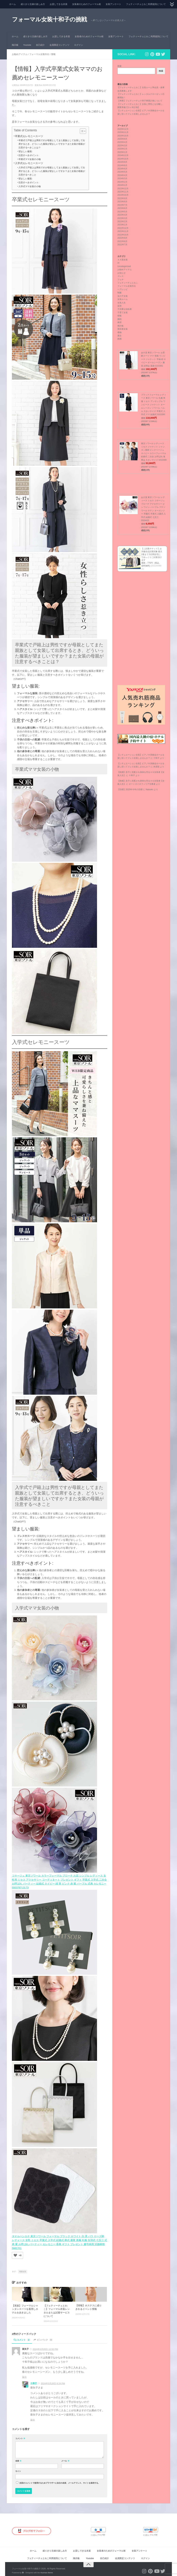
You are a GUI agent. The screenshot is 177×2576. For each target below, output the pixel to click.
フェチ (120, 279)
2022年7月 (122, 244)
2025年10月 (122, 136)
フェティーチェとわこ (127, 283)
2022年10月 (122, 235)
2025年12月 (122, 129)
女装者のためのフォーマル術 (86, 4)
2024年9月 (122, 162)
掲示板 (15, 45)
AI (118, 263)
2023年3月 (122, 218)
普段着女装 (122, 329)
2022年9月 (122, 238)
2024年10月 (122, 159)
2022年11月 (122, 231)
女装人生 (121, 302)
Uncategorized (124, 266)
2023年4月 (122, 215)
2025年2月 (122, 149)
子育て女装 (122, 312)
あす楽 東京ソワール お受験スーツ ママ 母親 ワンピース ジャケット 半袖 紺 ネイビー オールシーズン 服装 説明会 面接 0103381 (153, 359)
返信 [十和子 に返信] (32, 2416)
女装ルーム (122, 299)
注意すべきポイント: (29, 154)
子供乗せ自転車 (124, 309)
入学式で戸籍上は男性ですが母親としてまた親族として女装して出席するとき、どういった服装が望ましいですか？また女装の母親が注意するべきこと (52, 169)
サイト (18, 2468)
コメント (22, 2336)
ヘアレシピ (122, 289)
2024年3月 (122, 178)
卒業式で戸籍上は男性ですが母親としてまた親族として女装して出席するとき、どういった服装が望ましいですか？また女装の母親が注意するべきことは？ (52, 143)
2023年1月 (122, 225)
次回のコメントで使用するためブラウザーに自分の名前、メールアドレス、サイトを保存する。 (59, 2480)
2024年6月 (122, 168)
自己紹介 (40, 45)
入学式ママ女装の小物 (30, 183)
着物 (119, 332)
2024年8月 (122, 165)
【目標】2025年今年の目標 (129, 789)
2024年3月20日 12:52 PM (45, 2345)
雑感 (119, 339)
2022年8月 (122, 241)
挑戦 (119, 319)
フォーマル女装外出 (39, 54)
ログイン (78, 45)
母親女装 (22, 2268)
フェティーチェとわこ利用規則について (146, 4)
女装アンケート (113, 4)
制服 (119, 292)
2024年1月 (122, 185)
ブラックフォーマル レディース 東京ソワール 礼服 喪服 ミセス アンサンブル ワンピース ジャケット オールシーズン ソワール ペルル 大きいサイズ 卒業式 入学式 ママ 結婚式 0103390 (153, 405)
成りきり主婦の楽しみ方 (33, 4)
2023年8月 (122, 201)
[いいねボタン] (15, 2251)
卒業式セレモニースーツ (29, 136)
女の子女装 (122, 296)
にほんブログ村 (98, 2531)
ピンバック (43, 2336)
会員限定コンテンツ (59, 45)
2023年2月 (122, 221)
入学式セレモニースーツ (29, 161)
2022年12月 (122, 228)
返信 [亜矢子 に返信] (24, 2373)
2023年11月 (122, 192)
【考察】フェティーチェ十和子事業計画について (139, 101)
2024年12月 (122, 155)
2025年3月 (122, 145)
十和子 (33, 2380)
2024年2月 (122, 182)
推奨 (119, 322)
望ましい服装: (26, 150)
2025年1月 (122, 152)
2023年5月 (122, 211)
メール (65, 2457)
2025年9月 (122, 139)
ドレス (120, 276)
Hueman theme (47, 2569)
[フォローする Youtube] (158, 54)
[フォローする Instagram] (147, 54)
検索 (119, 66)
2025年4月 (122, 142)
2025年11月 (122, 132)
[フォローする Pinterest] (152, 54)
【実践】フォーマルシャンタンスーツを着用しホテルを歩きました (25, 2306)
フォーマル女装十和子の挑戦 (49, 19)
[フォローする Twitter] (163, 54)
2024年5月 (122, 172)
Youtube (27, 45)
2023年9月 (122, 198)
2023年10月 (122, 195)
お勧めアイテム (19, 54)
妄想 (119, 306)
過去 (119, 335)
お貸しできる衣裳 (58, 4)
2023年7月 (122, 205)
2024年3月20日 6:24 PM (53, 2380)
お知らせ (121, 273)
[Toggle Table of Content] (81, 131)
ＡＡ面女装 (122, 260)
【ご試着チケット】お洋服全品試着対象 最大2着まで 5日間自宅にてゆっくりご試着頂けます (151, 554)
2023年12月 (122, 188)
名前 (18, 2457)
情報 (53, 54)
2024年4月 (122, 175)
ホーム (12, 4)
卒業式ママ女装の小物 (30, 157)
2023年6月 (122, 208)
